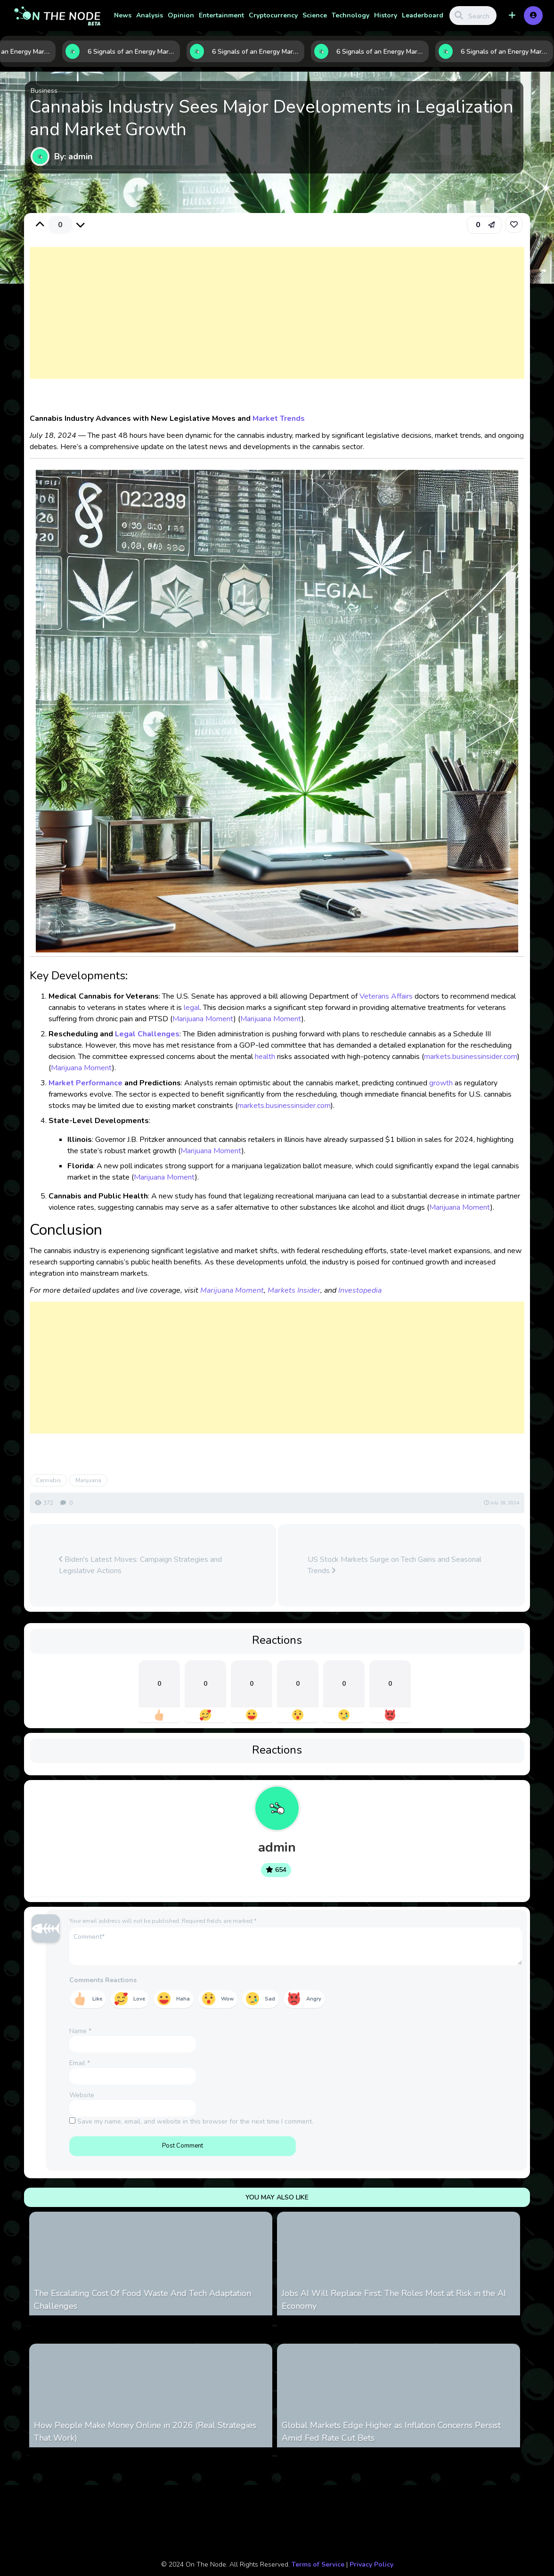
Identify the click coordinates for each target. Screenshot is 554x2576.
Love (139, 1998)
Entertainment (221, 15)
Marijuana (88, 1480)
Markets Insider (294, 1290)
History (385, 15)
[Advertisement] (277, 322)
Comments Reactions (103, 1980)
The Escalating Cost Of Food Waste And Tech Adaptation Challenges (142, 2300)
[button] (512, 15)
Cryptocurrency (273, 15)
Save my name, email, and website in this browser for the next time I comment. (195, 2121)
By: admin (73, 156)
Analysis (149, 15)
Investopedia (360, 1290)
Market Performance (85, 1083)
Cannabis (48, 1480)
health (265, 1056)
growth (441, 1083)
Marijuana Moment (203, 1019)
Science (314, 15)
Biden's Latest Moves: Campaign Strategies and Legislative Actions (140, 1565)
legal (192, 1007)
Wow (227, 1998)
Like (97, 1998)
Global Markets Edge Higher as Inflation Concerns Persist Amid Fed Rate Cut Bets (391, 2432)
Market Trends (279, 418)
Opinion (181, 15)
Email (79, 2063)
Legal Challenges (147, 1034)
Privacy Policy (371, 2564)
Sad (270, 1998)
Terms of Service (318, 2564)
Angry (313, 1998)
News (122, 15)
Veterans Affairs (386, 996)
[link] (513, 224)
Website (81, 2095)
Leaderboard (422, 15)
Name (80, 2030)
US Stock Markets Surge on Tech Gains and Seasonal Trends (394, 1565)
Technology (350, 15)
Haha (183, 1998)
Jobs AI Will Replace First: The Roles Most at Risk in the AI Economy (394, 2300)
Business (44, 90)
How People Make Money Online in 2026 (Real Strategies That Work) (145, 2432)
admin (277, 1847)
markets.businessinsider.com (470, 1056)
